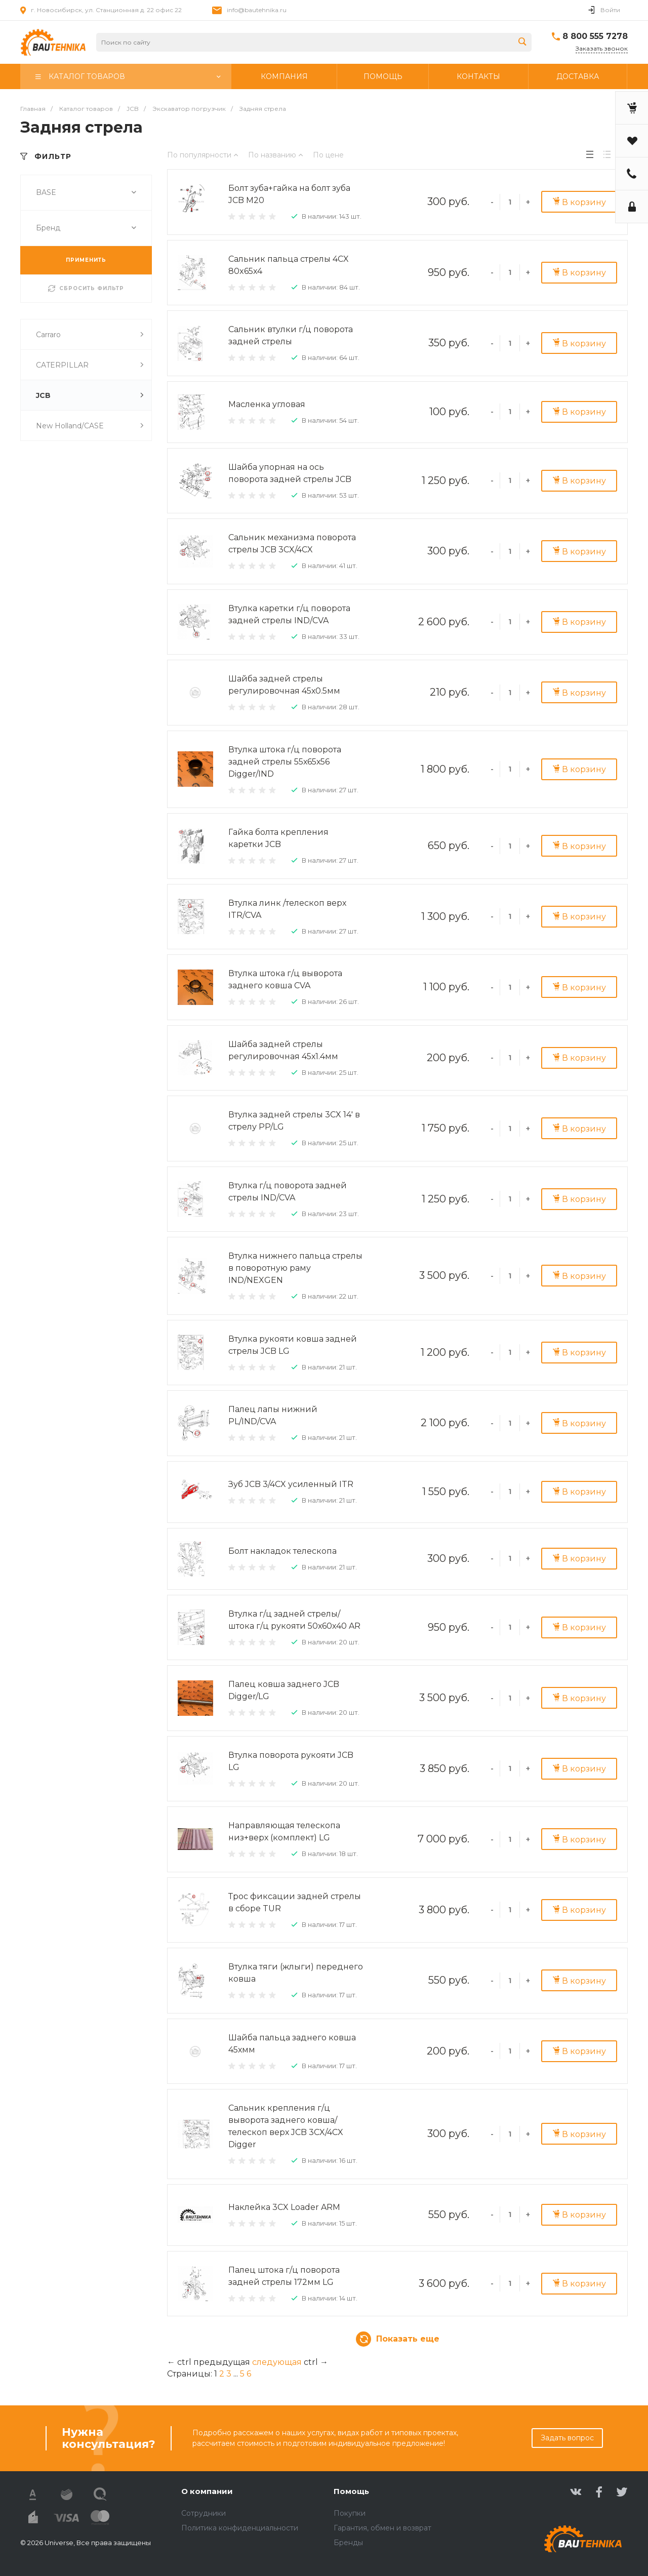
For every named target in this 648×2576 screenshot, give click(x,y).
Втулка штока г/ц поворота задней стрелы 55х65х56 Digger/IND (284, 762)
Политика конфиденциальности (239, 2527)
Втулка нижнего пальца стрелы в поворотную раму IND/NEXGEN (295, 1268)
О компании (207, 2491)
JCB (90, 395)
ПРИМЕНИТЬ (86, 260)
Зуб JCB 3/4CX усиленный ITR (290, 1484)
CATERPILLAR (90, 365)
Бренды (348, 2542)
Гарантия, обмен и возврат (382, 2527)
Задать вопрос (567, 2437)
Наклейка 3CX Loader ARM (284, 2207)
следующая (277, 2362)
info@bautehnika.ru (257, 10)
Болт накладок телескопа (282, 1551)
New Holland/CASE (90, 425)
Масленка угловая (266, 404)
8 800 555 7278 (595, 36)
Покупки (350, 2513)
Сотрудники (203, 2513)
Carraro (90, 334)
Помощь (351, 2491)
